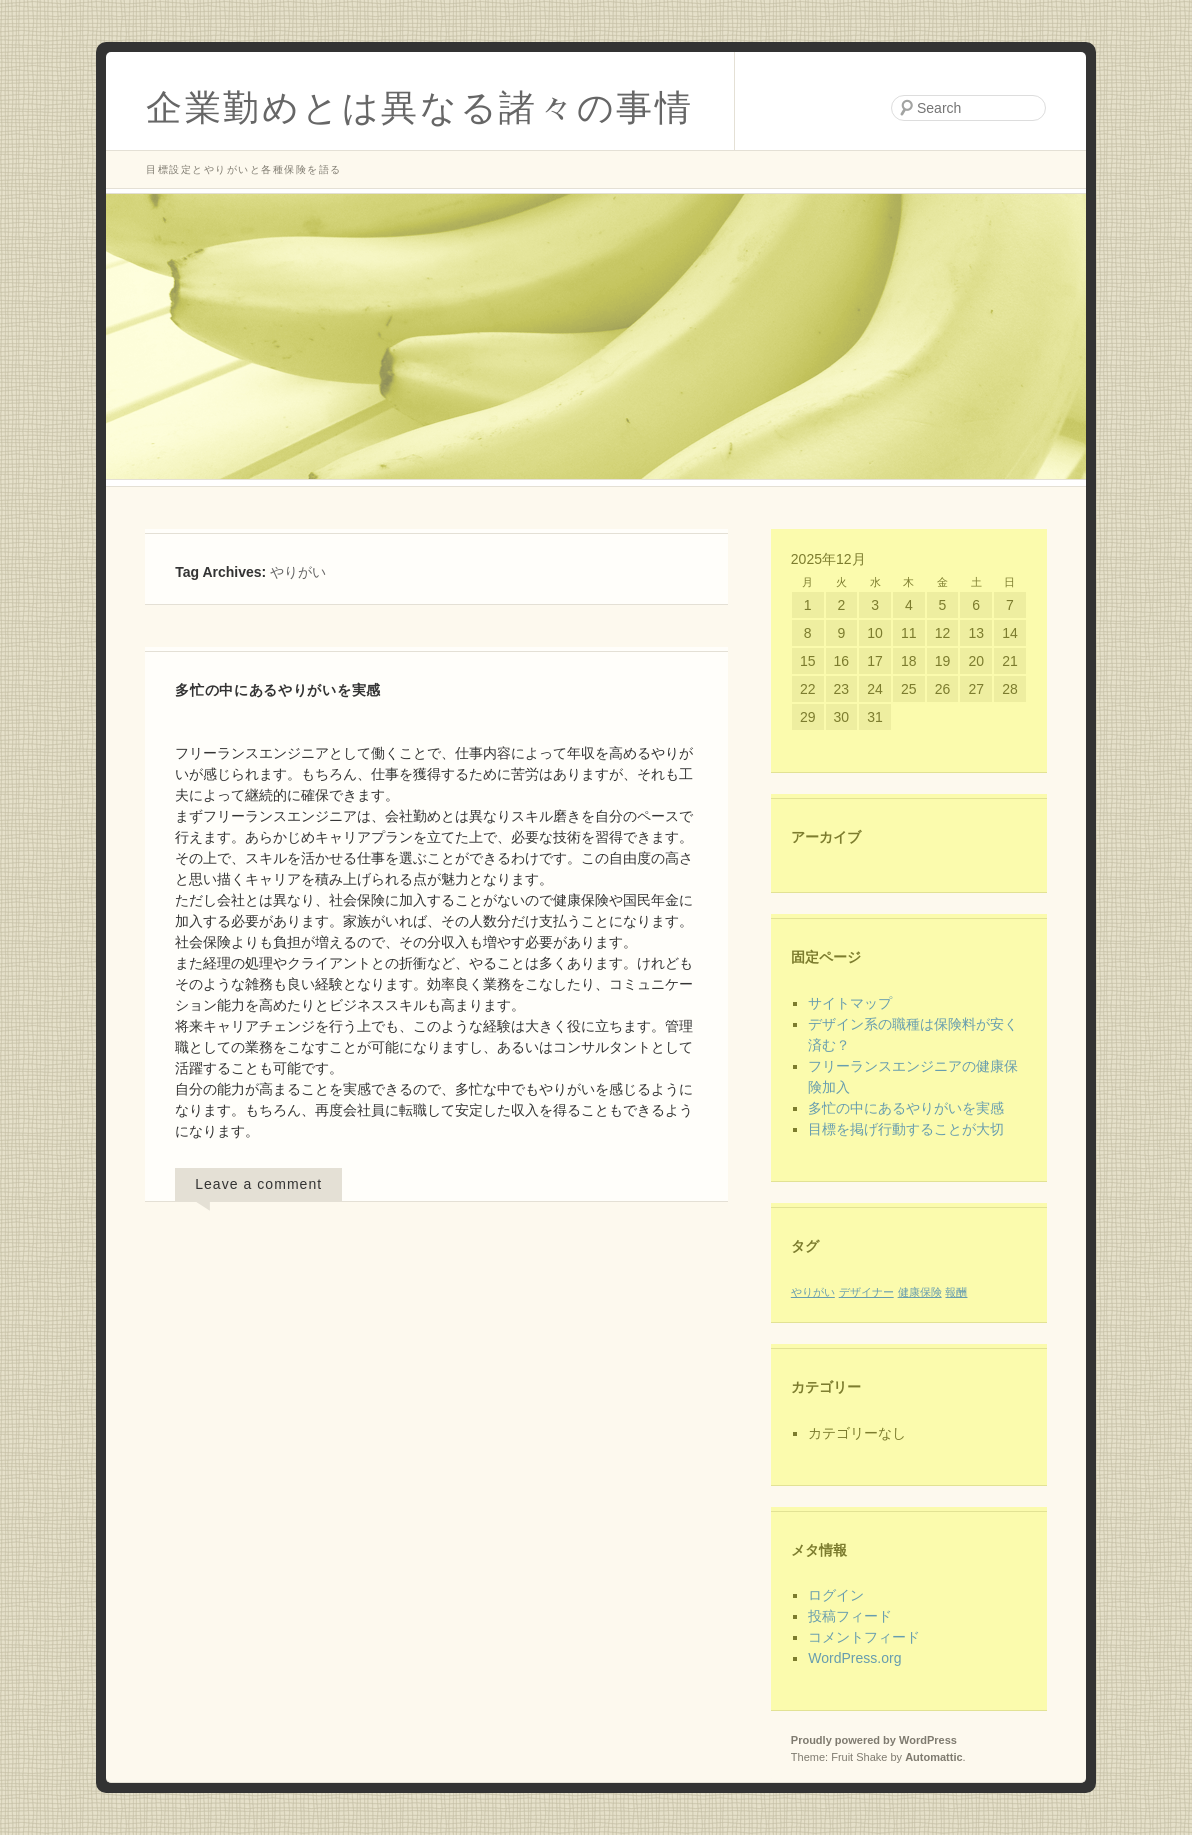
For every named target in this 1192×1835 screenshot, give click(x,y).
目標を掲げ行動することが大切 (906, 1129)
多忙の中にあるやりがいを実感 (278, 690)
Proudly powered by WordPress (874, 1740)
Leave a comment (258, 1184)
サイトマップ (850, 1003)
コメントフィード (864, 1637)
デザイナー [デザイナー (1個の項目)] (866, 1292)
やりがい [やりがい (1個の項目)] (813, 1292)
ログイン (836, 1595)
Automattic (933, 1757)
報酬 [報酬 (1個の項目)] (956, 1292)
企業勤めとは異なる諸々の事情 (420, 107)
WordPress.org (854, 1658)
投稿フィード (850, 1616)
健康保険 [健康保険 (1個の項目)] (920, 1292)
